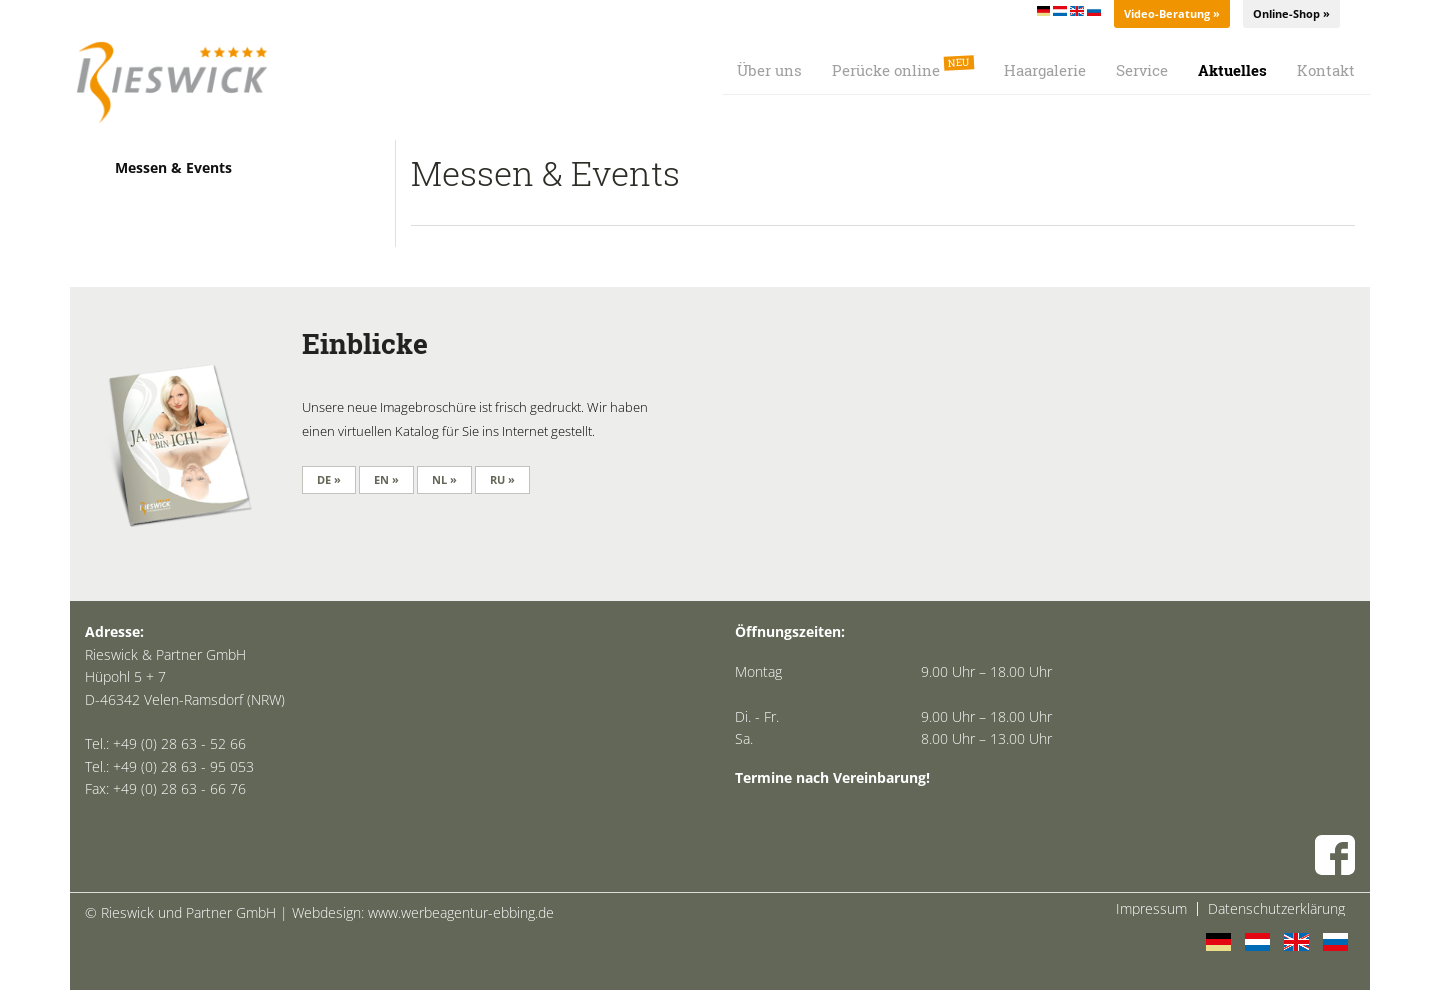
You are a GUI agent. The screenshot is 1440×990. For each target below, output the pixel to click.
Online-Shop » (1291, 13)
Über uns (769, 70)
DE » (329, 479)
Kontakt (1326, 70)
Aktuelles (1232, 70)
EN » (386, 479)
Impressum (1151, 909)
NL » (444, 479)
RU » (502, 479)
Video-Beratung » (1172, 13)
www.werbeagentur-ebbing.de (461, 912)
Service (1142, 70)
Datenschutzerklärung (1276, 909)
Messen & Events (173, 167)
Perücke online (903, 67)
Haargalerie (1045, 70)
